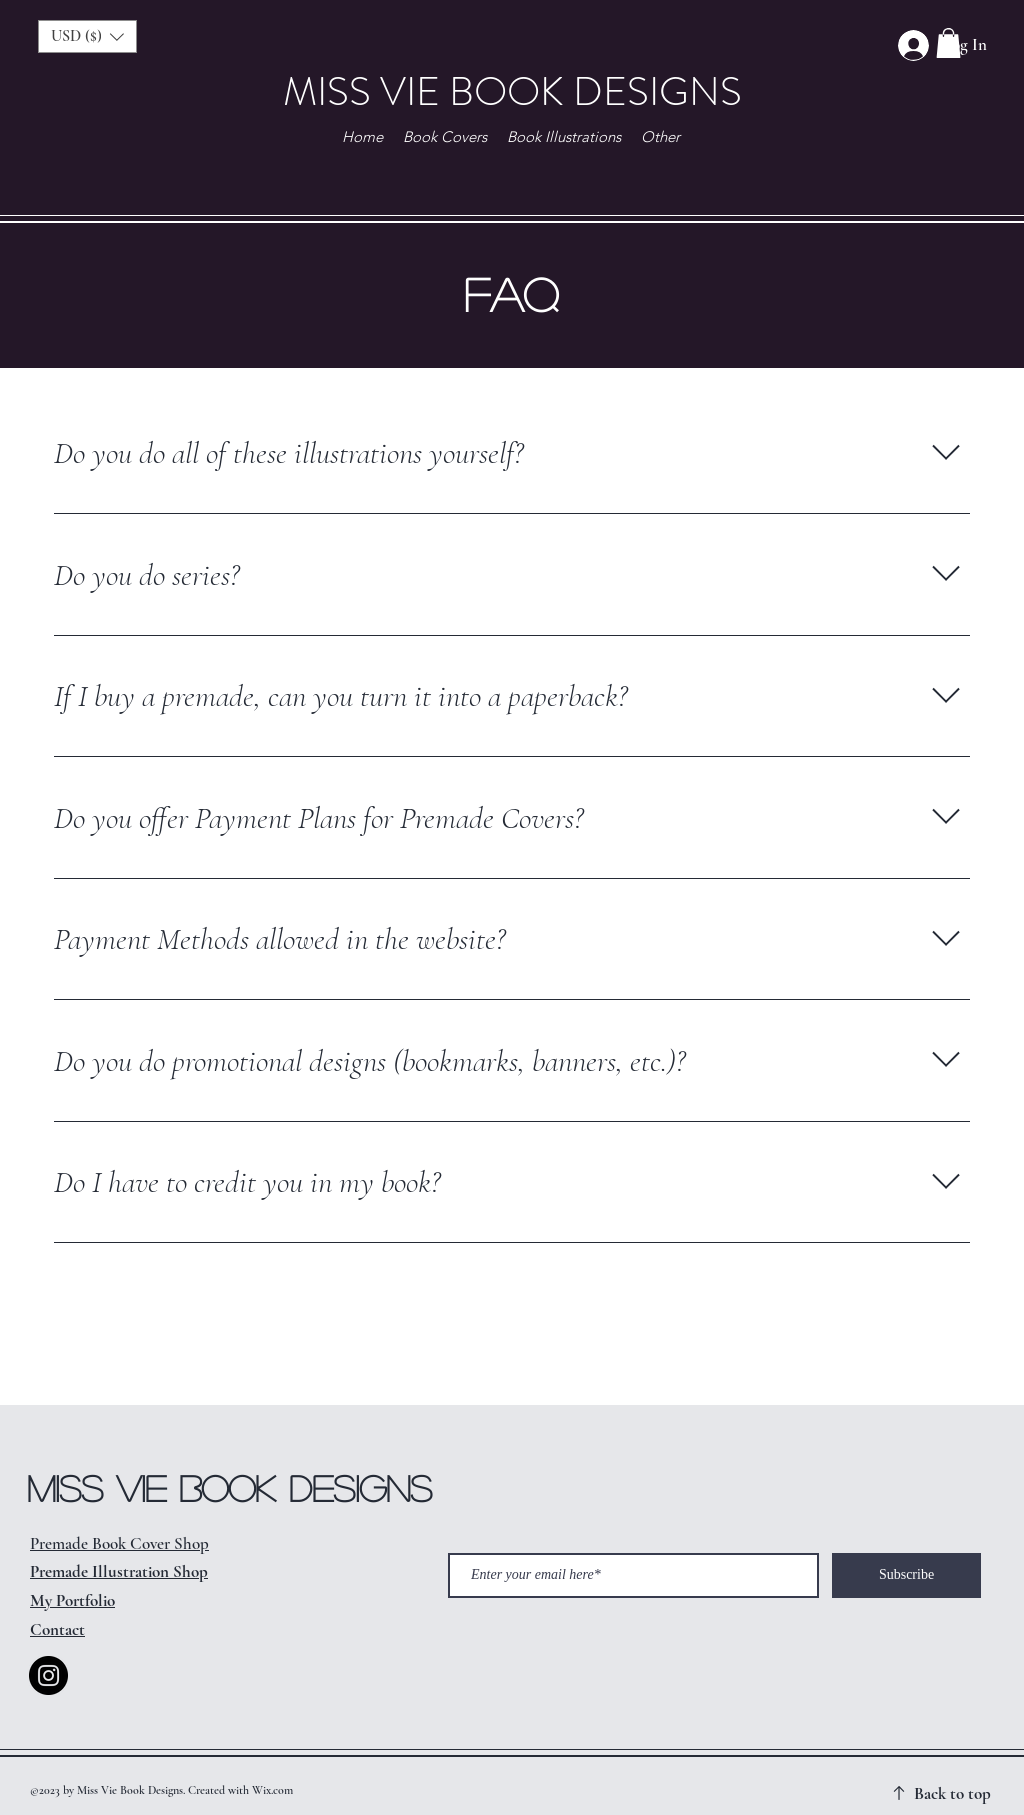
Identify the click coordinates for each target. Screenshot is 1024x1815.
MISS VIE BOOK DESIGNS (512, 91)
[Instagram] (48, 1675)
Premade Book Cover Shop (119, 1543)
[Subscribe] (906, 1575)
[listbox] (87, 36)
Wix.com (272, 1790)
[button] (948, 43)
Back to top (952, 1793)
